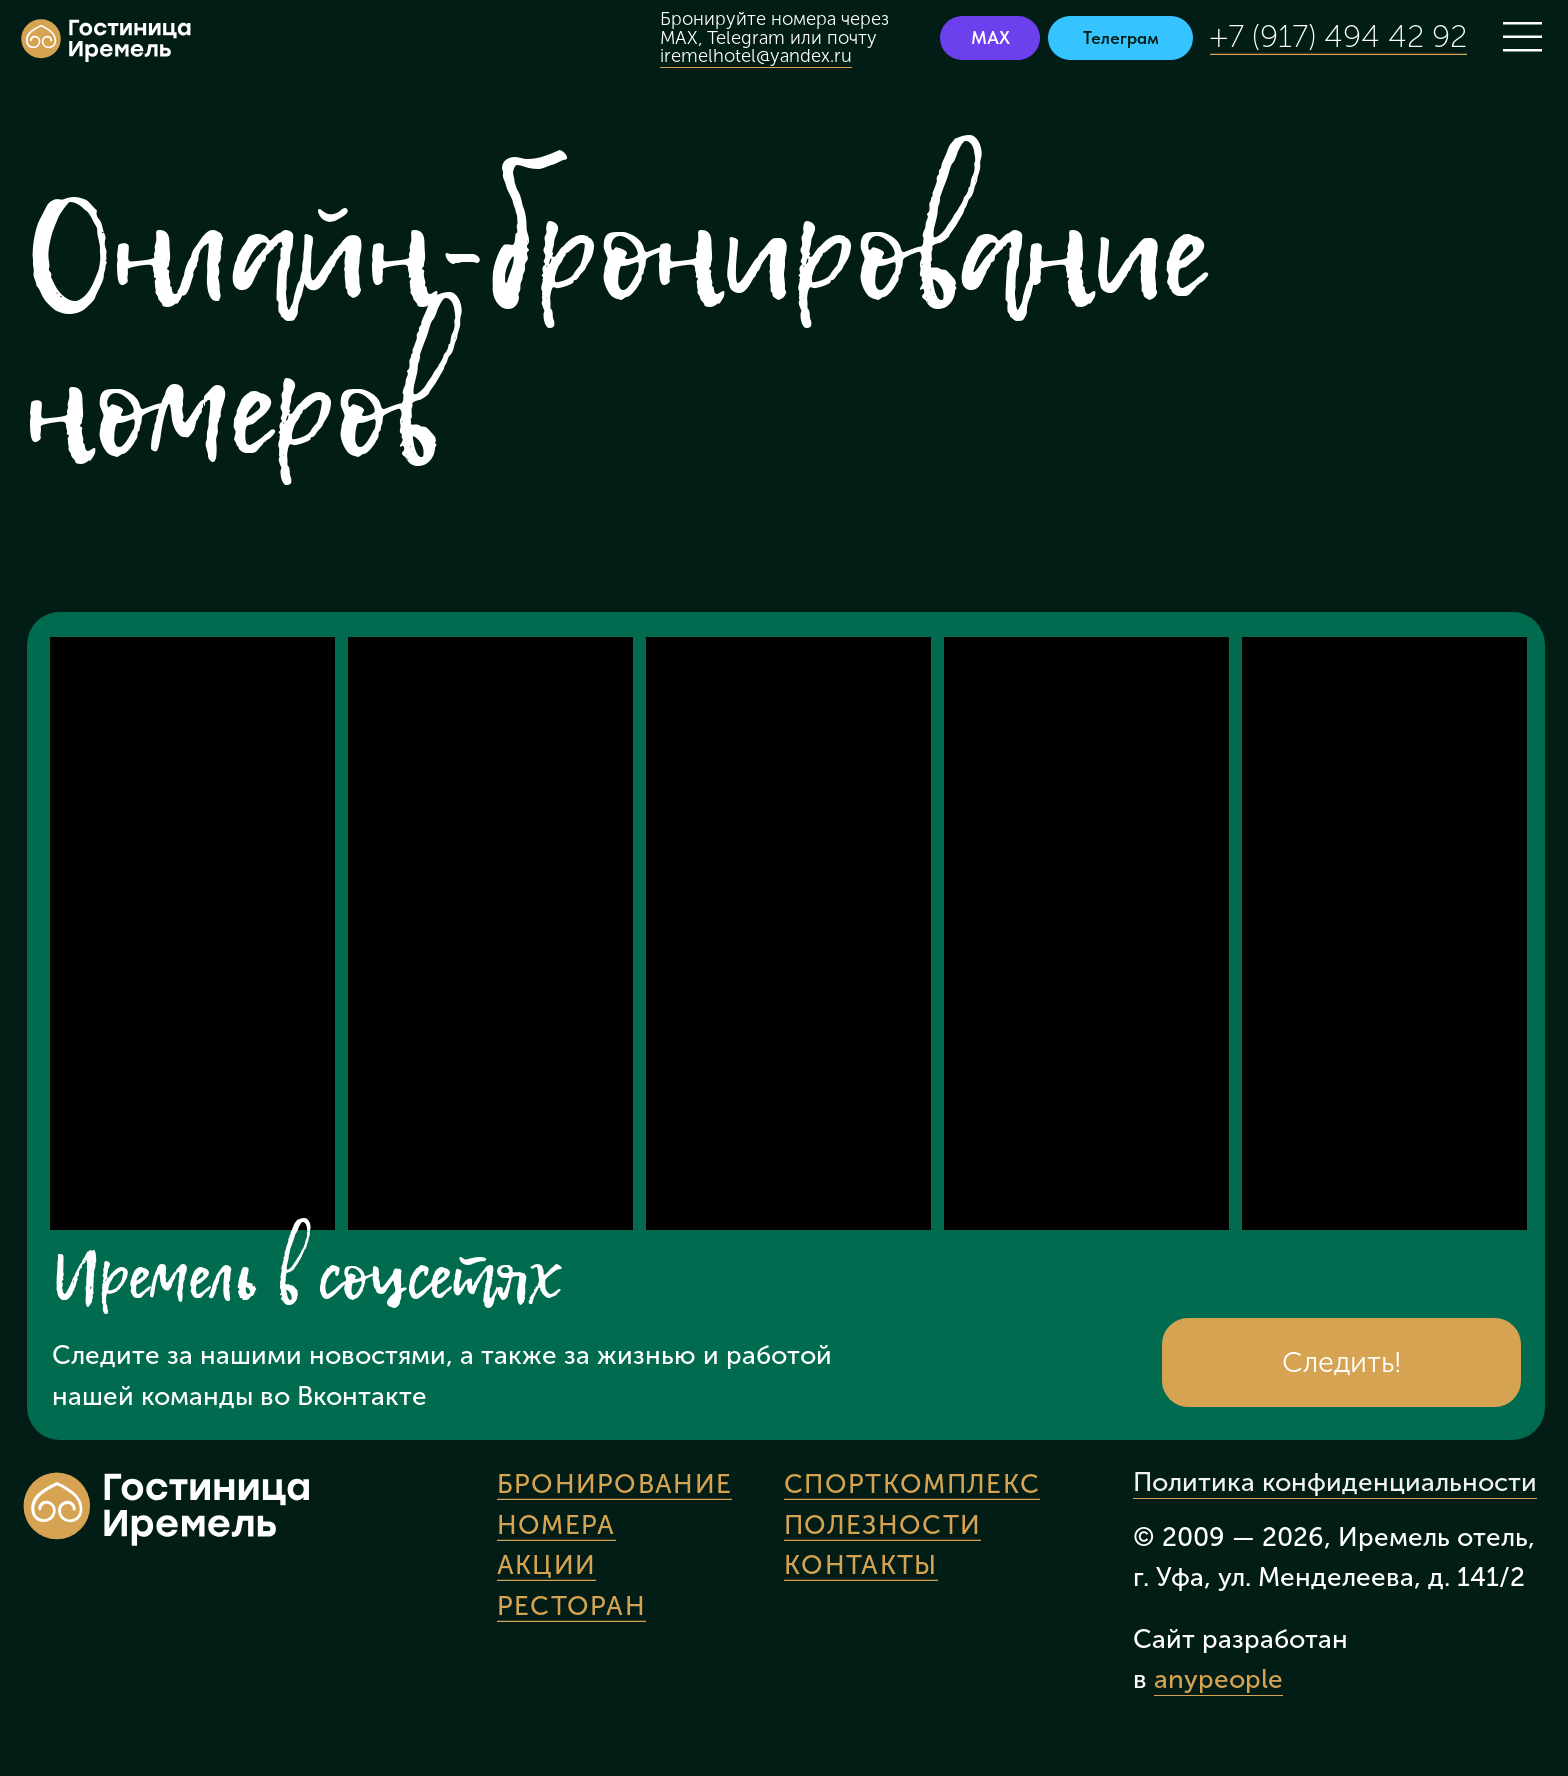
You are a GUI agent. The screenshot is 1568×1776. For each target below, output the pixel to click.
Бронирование (615, 1484)
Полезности (882, 1525)
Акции (547, 1565)
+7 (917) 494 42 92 (1338, 36)
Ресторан (571, 1606)
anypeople (1218, 1679)
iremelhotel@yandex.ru (756, 56)
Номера (556, 1525)
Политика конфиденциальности (1335, 1482)
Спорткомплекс (912, 1484)
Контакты (860, 1565)
